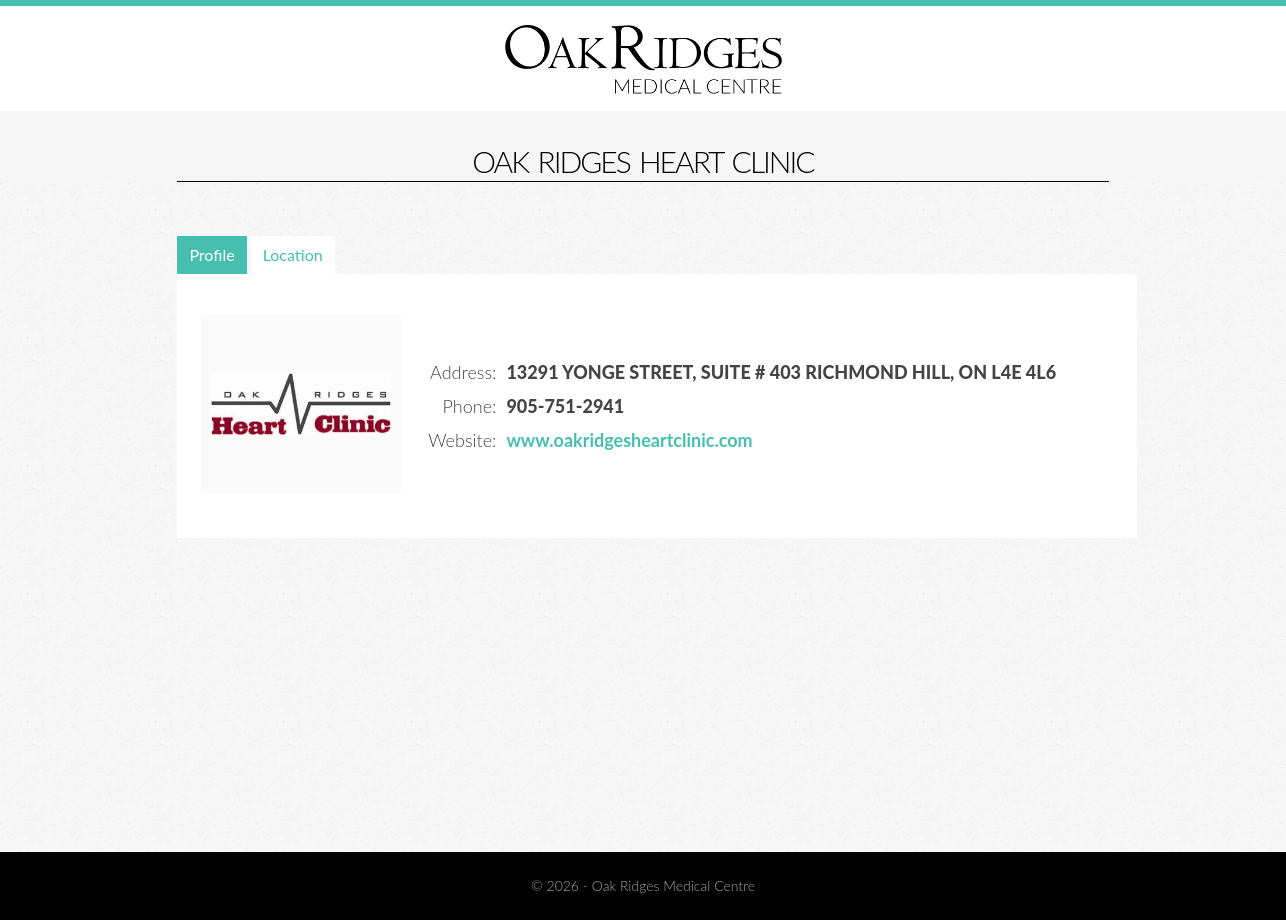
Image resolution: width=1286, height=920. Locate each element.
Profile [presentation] (211, 254)
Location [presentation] (293, 254)
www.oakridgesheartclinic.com (629, 440)
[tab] (213, 255)
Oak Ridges (643, 59)
